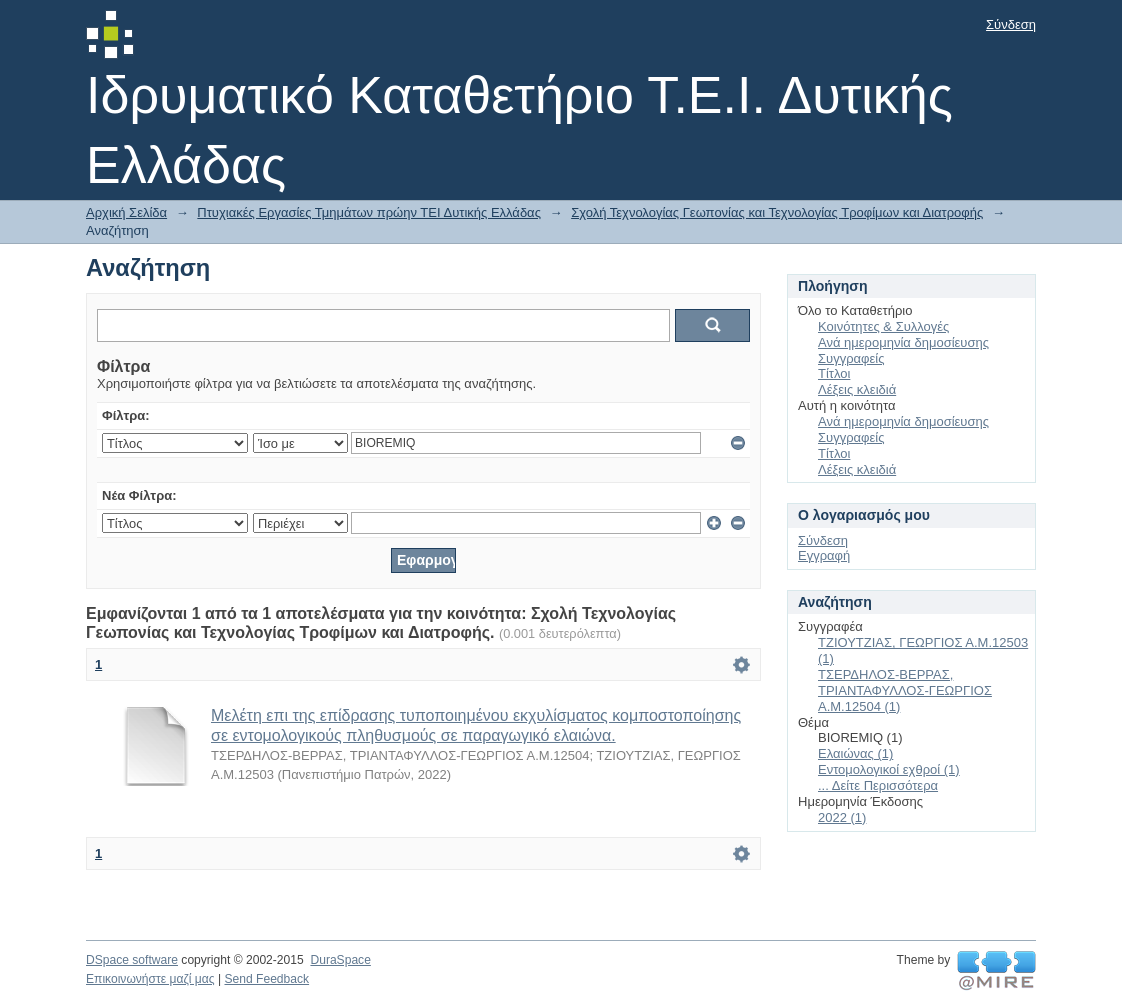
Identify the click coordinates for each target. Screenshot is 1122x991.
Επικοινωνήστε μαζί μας (150, 979)
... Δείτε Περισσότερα (878, 785)
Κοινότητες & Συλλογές (883, 326)
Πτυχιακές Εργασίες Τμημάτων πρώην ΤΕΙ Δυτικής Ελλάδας (369, 212)
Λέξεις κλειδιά (857, 389)
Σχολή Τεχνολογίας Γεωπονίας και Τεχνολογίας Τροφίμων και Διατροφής (777, 212)
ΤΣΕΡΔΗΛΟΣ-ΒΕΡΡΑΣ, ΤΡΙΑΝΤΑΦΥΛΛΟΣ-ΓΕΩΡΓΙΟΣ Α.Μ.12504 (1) (905, 690)
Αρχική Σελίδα (126, 212)
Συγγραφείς (851, 358)
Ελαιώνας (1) (855, 753)
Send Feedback (266, 979)
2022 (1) (842, 817)
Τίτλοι (834, 373)
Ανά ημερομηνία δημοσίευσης (903, 342)
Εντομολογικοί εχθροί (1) (889, 769)
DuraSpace (340, 960)
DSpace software (132, 960)
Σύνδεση (1011, 24)
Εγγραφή (824, 555)
